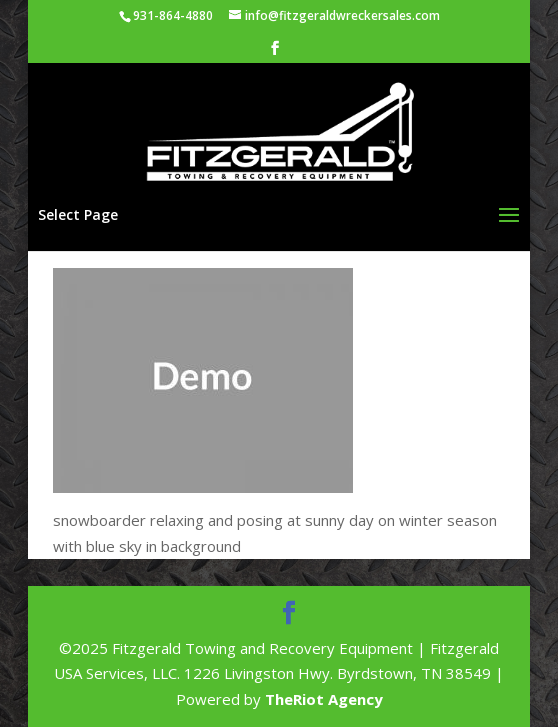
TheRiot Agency (324, 699)
